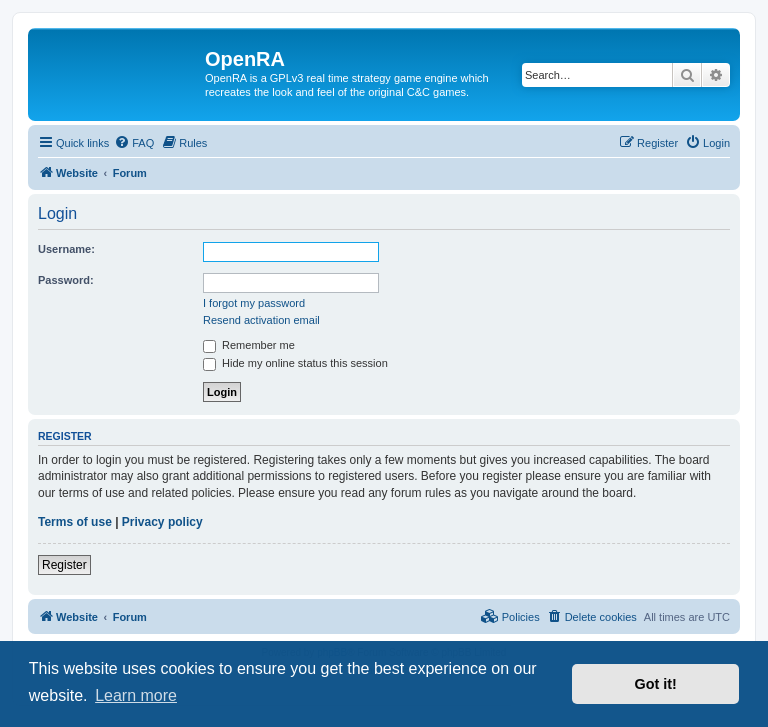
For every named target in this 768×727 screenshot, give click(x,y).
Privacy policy (162, 522)
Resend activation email (261, 320)
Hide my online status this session (295, 363)
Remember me (249, 345)
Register (64, 565)
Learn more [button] (136, 695)
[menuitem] (134, 143)
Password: (66, 280)
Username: (66, 249)
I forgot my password (254, 303)
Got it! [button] (656, 684)
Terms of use (75, 522)
